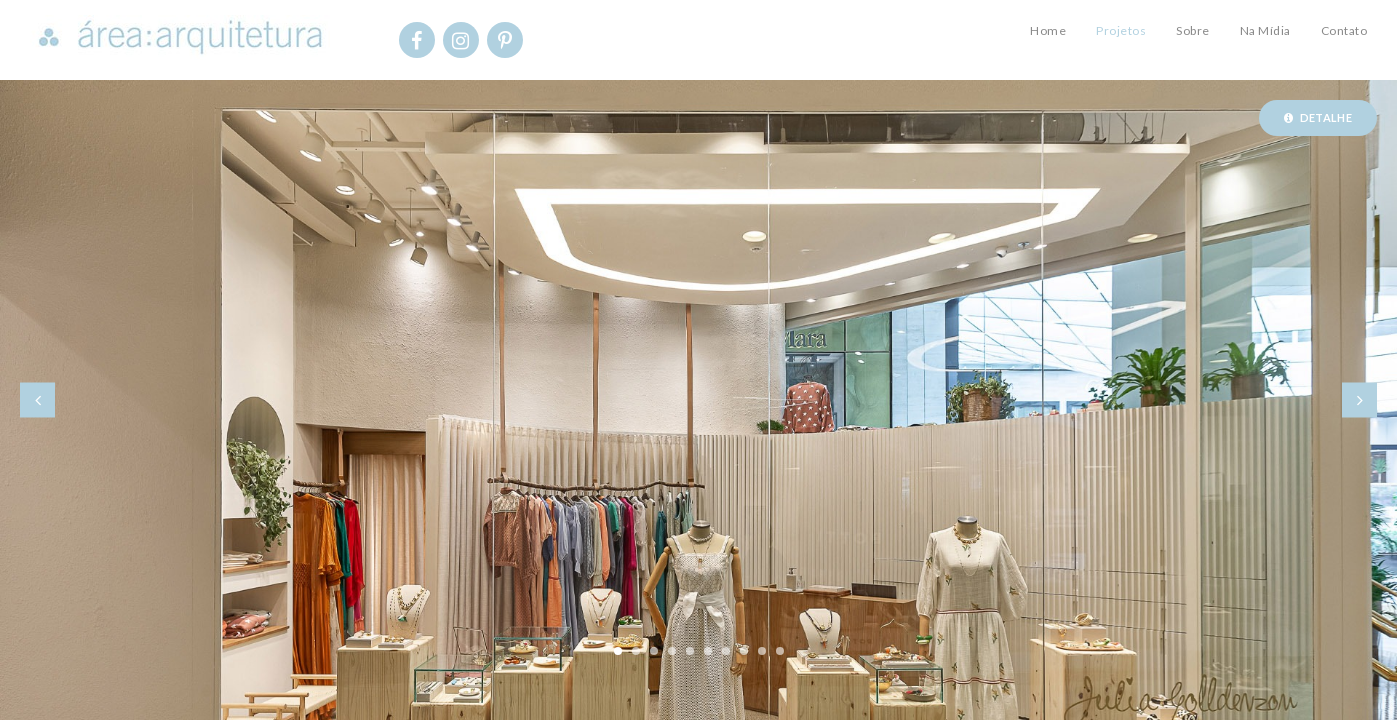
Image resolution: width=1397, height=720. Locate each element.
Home (1048, 30)
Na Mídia (1265, 30)
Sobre (1193, 30)
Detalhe (1318, 117)
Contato (1344, 30)
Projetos (1121, 30)
